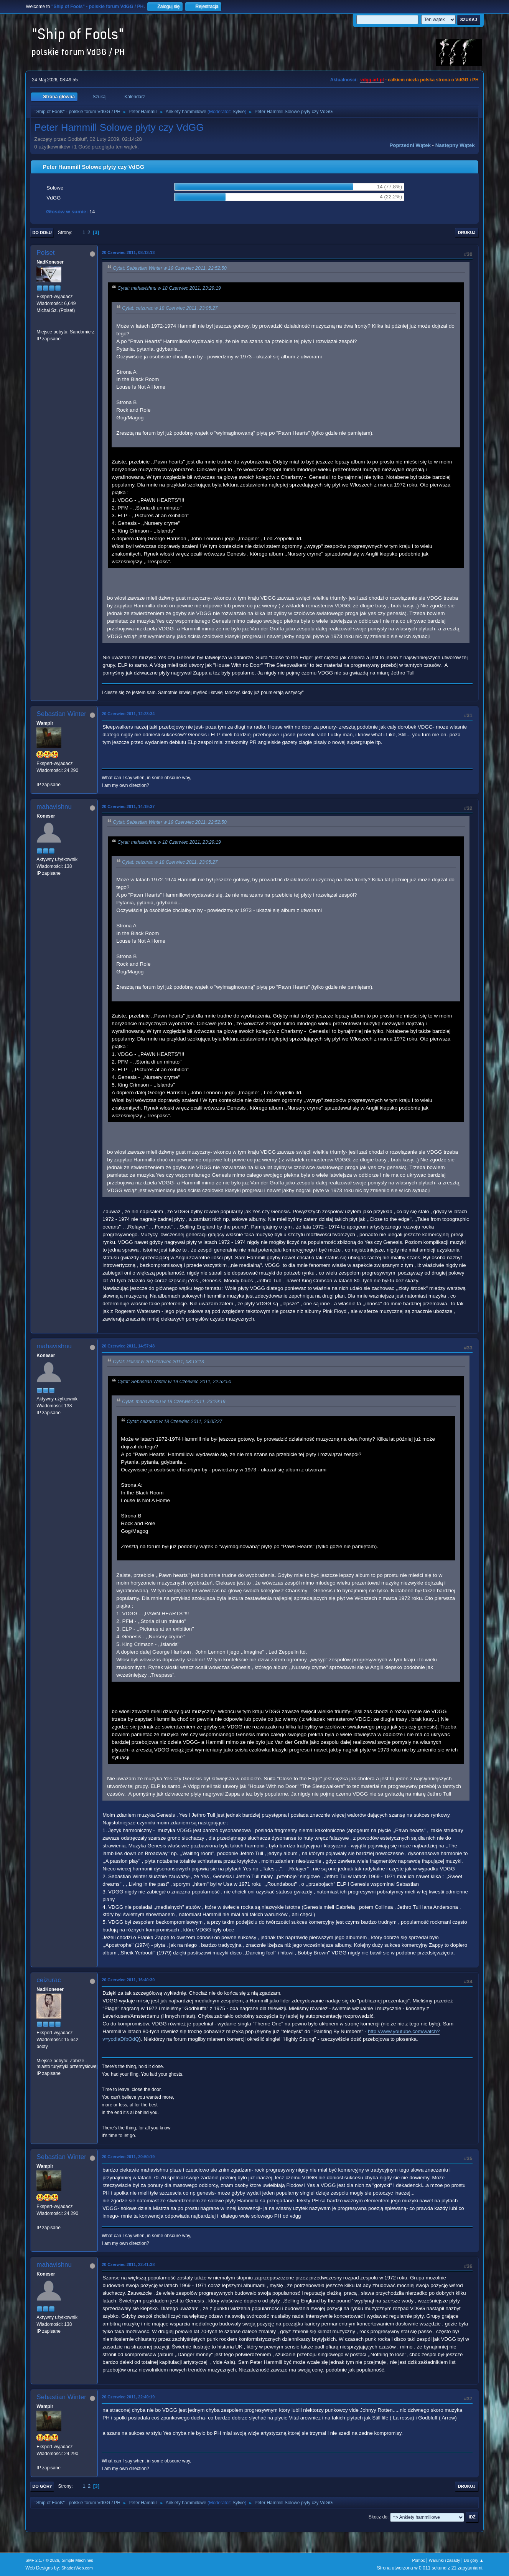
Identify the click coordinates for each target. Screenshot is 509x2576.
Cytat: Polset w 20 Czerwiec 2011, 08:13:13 (158, 1361)
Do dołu (42, 232)
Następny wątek (455, 145)
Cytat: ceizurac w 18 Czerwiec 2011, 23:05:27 (169, 308)
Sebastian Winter (61, 713)
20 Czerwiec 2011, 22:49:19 (128, 2397)
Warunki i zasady (444, 2560)
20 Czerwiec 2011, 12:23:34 (128, 713)
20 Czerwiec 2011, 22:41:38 (128, 2264)
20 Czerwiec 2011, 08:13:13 (128, 252)
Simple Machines (77, 2560)
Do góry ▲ (473, 2560)
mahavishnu (54, 806)
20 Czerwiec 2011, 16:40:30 (128, 1979)
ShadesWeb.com (77, 2568)
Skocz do (378, 2517)
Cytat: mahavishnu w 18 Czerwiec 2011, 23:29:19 (169, 288)
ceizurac (48, 1980)
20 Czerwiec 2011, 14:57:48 (128, 1346)
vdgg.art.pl (372, 79)
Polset (45, 252)
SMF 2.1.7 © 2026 (42, 2560)
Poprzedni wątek (409, 145)
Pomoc (418, 2560)
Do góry (42, 2486)
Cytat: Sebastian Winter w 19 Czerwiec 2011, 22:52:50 (169, 268)
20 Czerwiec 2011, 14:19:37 (128, 806)
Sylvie (238, 111)
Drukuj (467, 232)
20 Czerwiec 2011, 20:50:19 (128, 2156)
